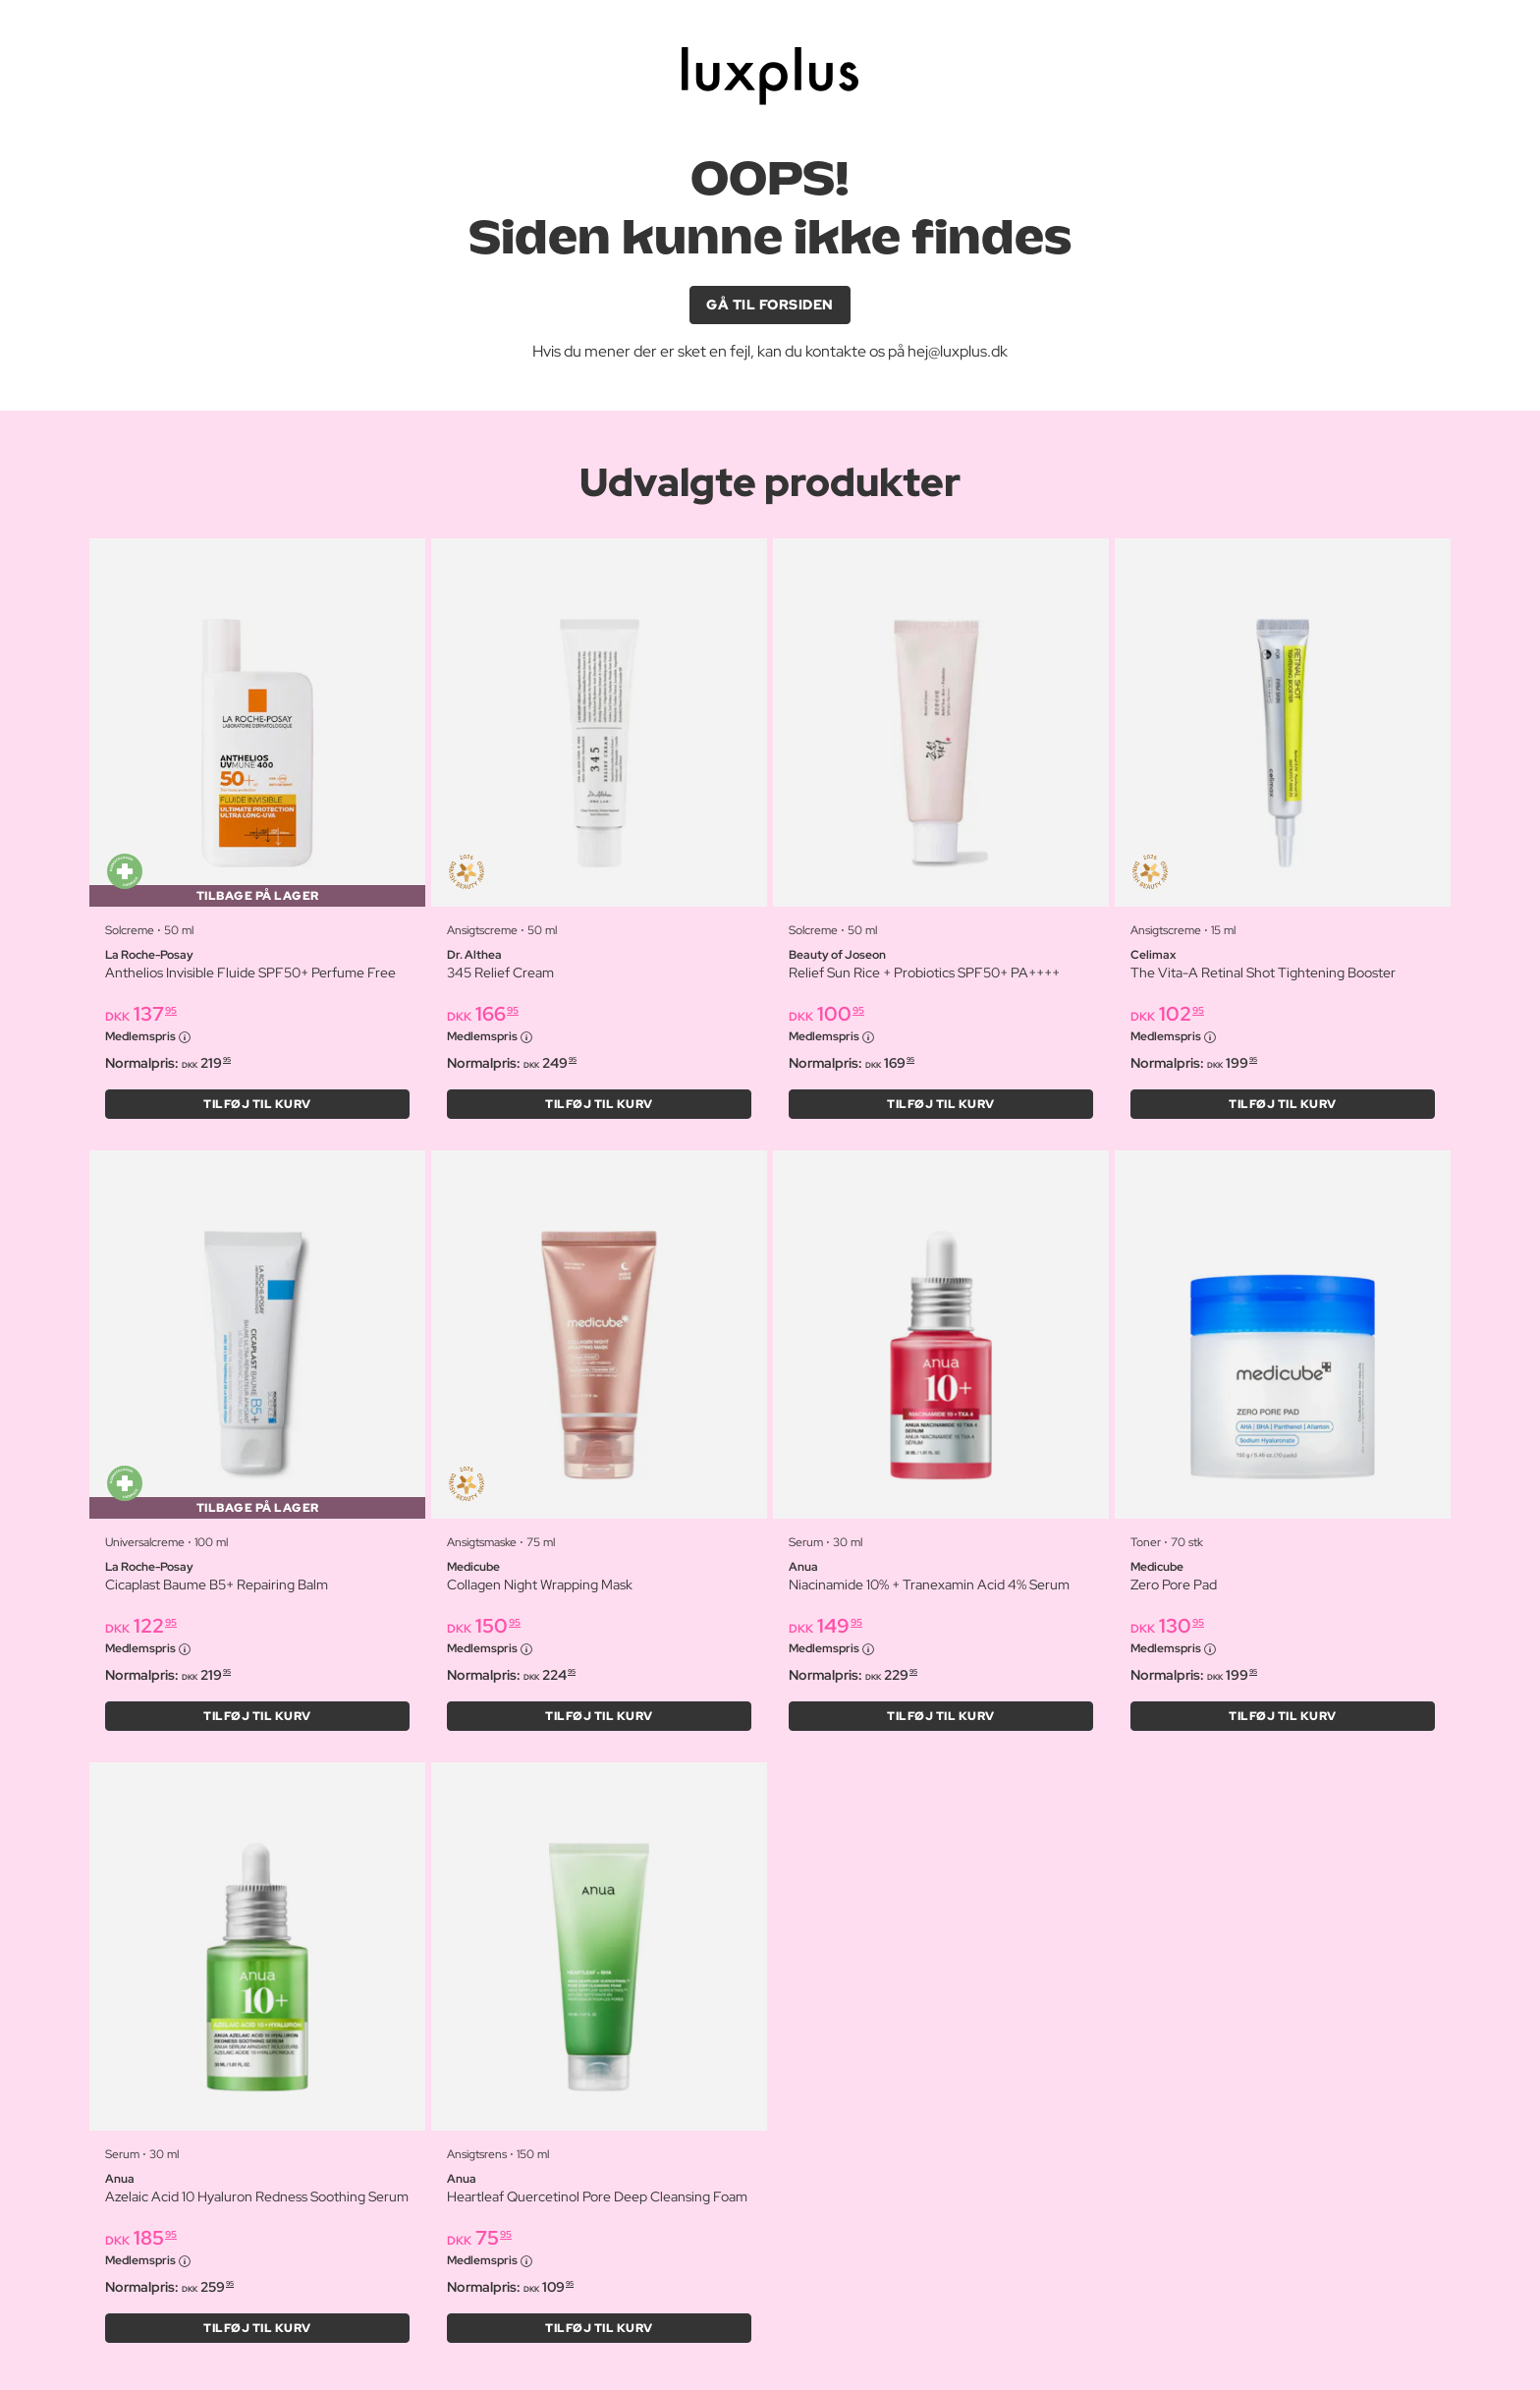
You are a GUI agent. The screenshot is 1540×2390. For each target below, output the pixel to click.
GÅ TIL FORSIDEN (770, 304)
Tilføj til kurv (257, 1104)
